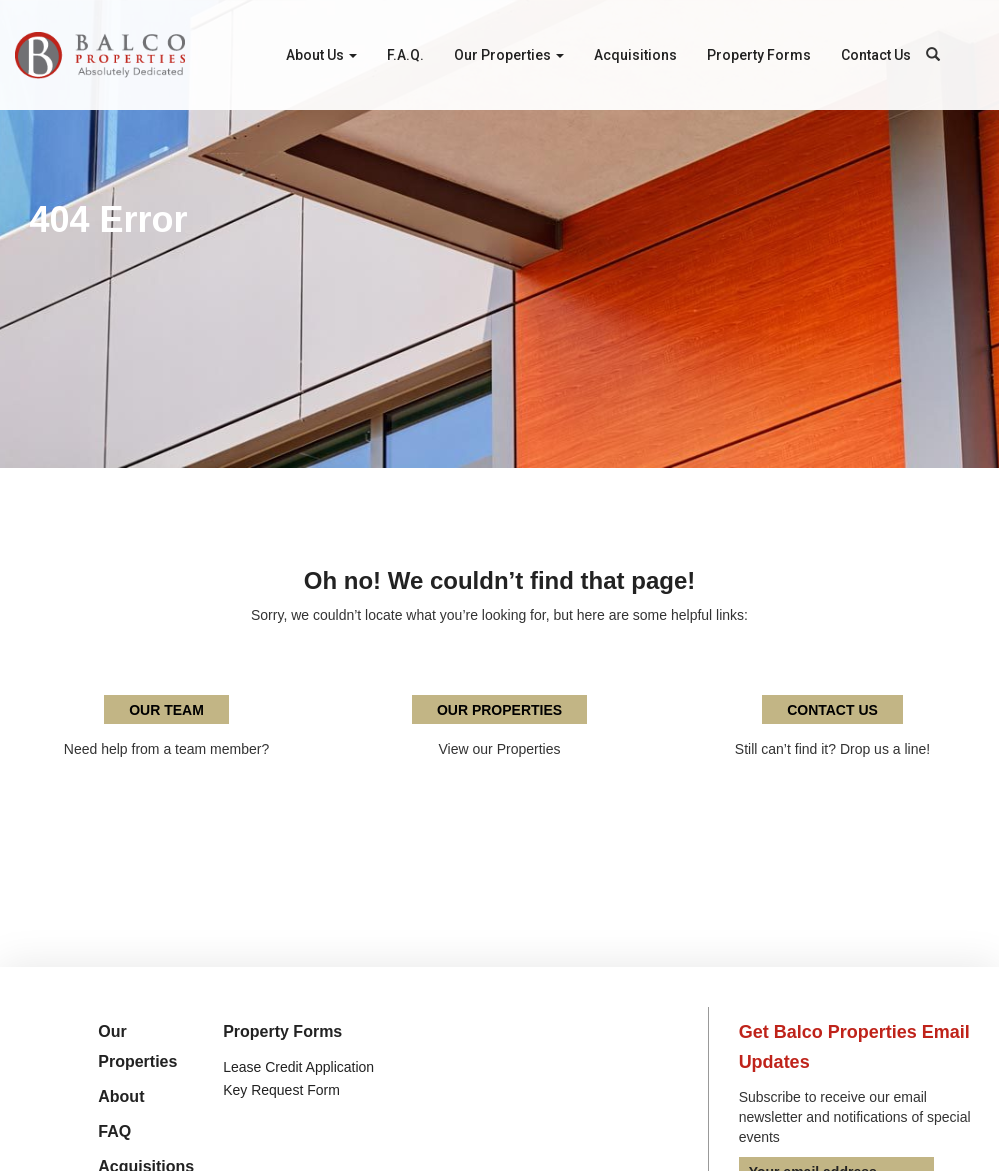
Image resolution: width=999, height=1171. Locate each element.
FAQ (114, 1131)
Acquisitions (635, 55)
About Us (321, 55)
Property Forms (759, 55)
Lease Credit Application (298, 1067)
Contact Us (876, 55)
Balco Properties (100, 55)
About (121, 1096)
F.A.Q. (405, 55)
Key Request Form (281, 1090)
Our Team (166, 710)
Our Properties (509, 55)
